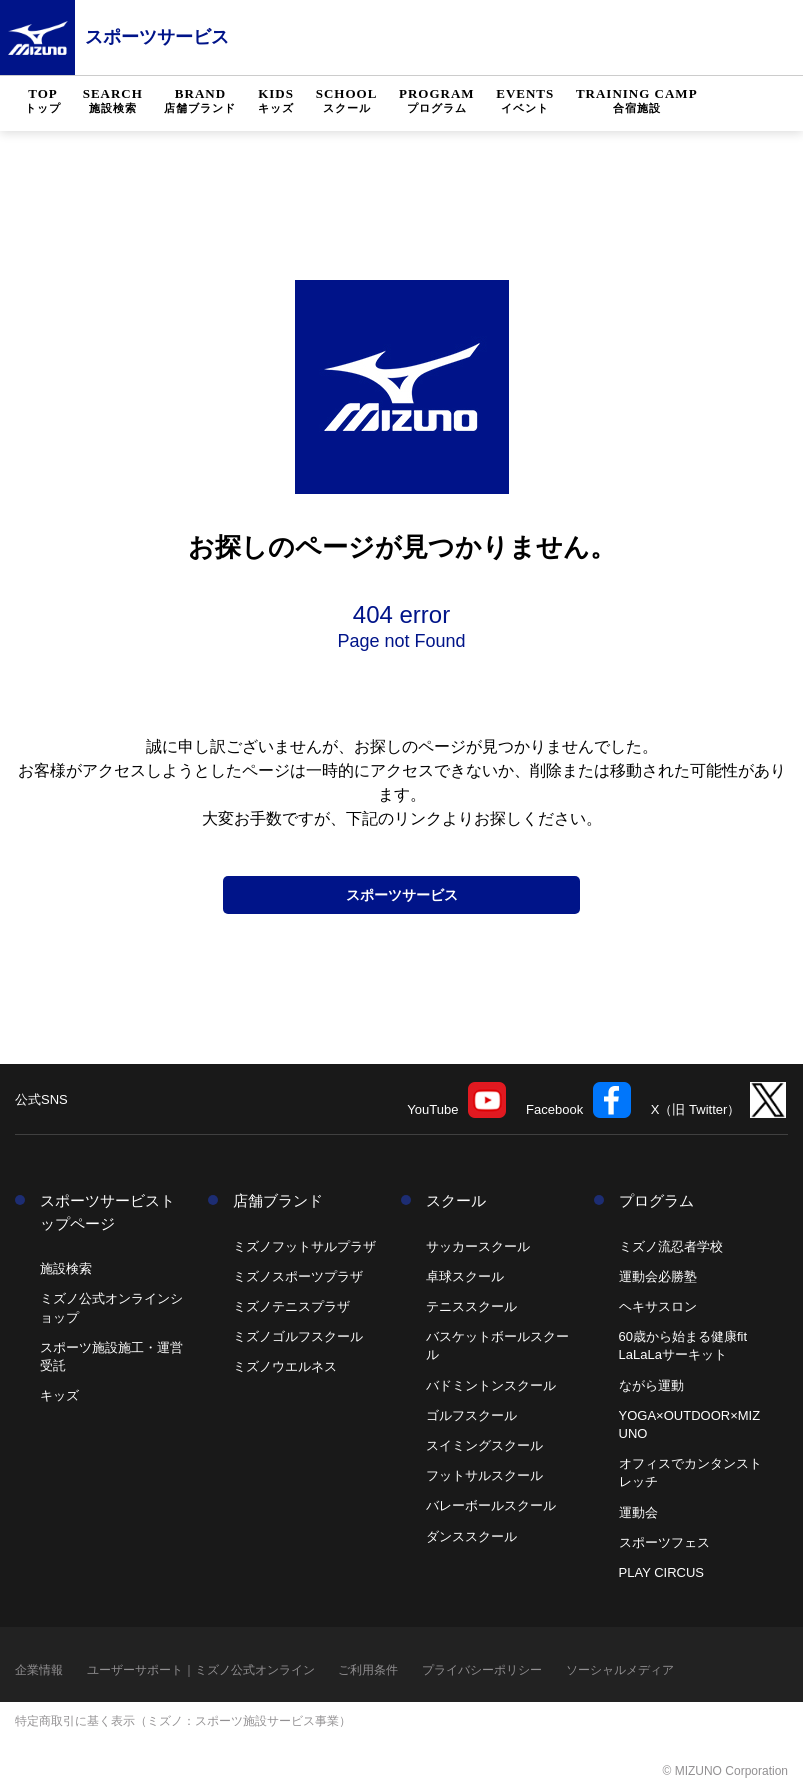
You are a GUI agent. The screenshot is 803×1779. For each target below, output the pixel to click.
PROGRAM (437, 101)
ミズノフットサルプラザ (304, 1246)
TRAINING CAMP (637, 101)
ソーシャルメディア (620, 1670)
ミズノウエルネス (285, 1366)
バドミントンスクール (491, 1385)
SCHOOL (347, 101)
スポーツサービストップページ (107, 1212)
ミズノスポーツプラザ (298, 1276)
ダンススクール (471, 1536)
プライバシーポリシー (482, 1670)
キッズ (59, 1395)
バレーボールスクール (491, 1505)
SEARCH (113, 101)
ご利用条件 (368, 1670)
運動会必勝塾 (658, 1276)
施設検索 (66, 1268)
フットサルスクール (484, 1475)
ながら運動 (651, 1385)
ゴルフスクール (471, 1415)
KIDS (276, 101)
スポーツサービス (157, 37)
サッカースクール (478, 1246)
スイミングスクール (484, 1445)
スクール (456, 1200)
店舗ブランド (278, 1200)
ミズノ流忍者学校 (671, 1246)
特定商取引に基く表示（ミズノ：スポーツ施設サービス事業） (183, 1721)
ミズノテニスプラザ (291, 1306)
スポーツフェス (664, 1542)
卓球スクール (465, 1276)
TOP (43, 101)
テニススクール (471, 1306)
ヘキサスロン (658, 1306)
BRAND (200, 101)
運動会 (638, 1512)
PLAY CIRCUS (662, 1572)
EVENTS (525, 101)
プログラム (656, 1200)
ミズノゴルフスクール (298, 1336)
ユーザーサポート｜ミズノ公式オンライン (201, 1670)
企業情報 (39, 1670)
